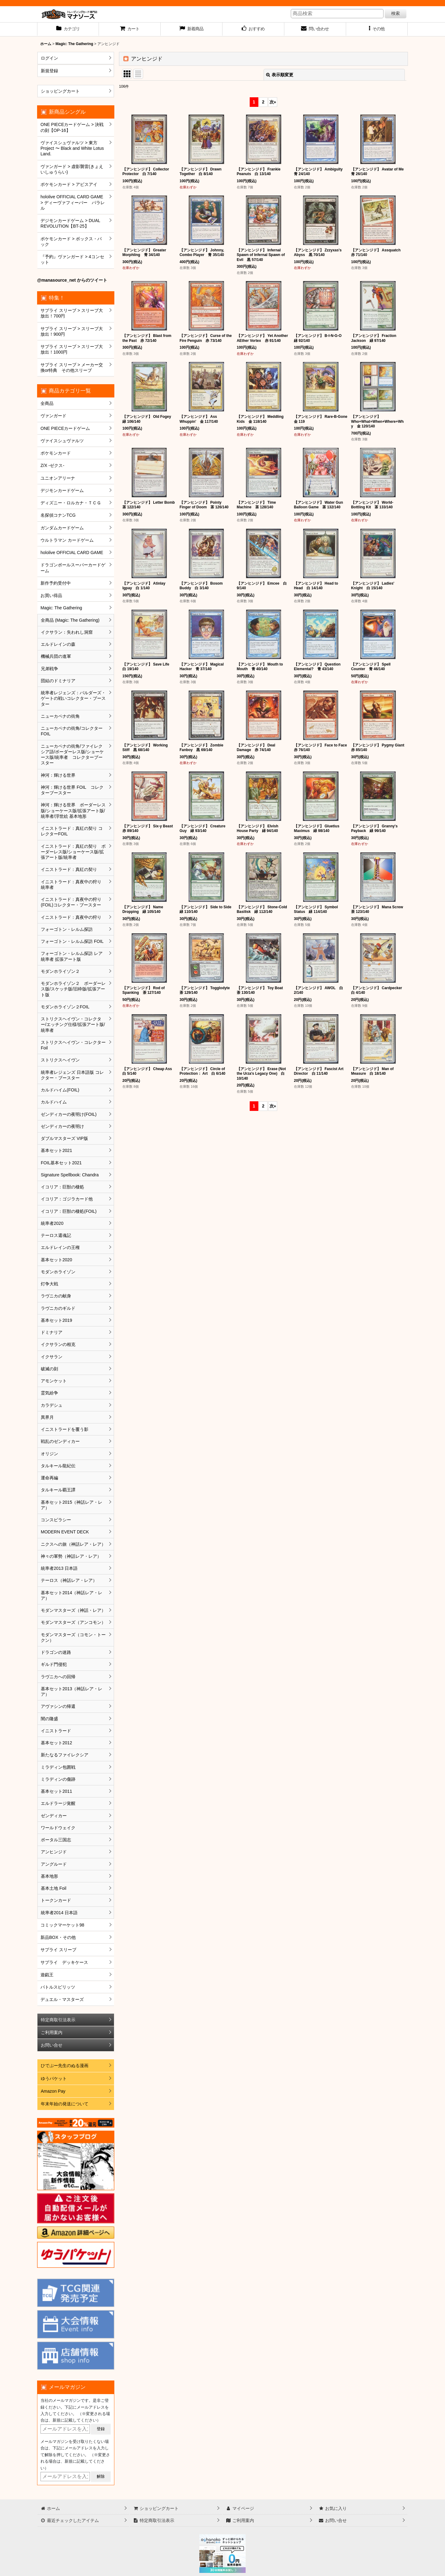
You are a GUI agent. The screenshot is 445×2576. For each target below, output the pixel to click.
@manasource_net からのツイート (72, 280)
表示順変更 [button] (279, 74)
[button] (377, 29)
